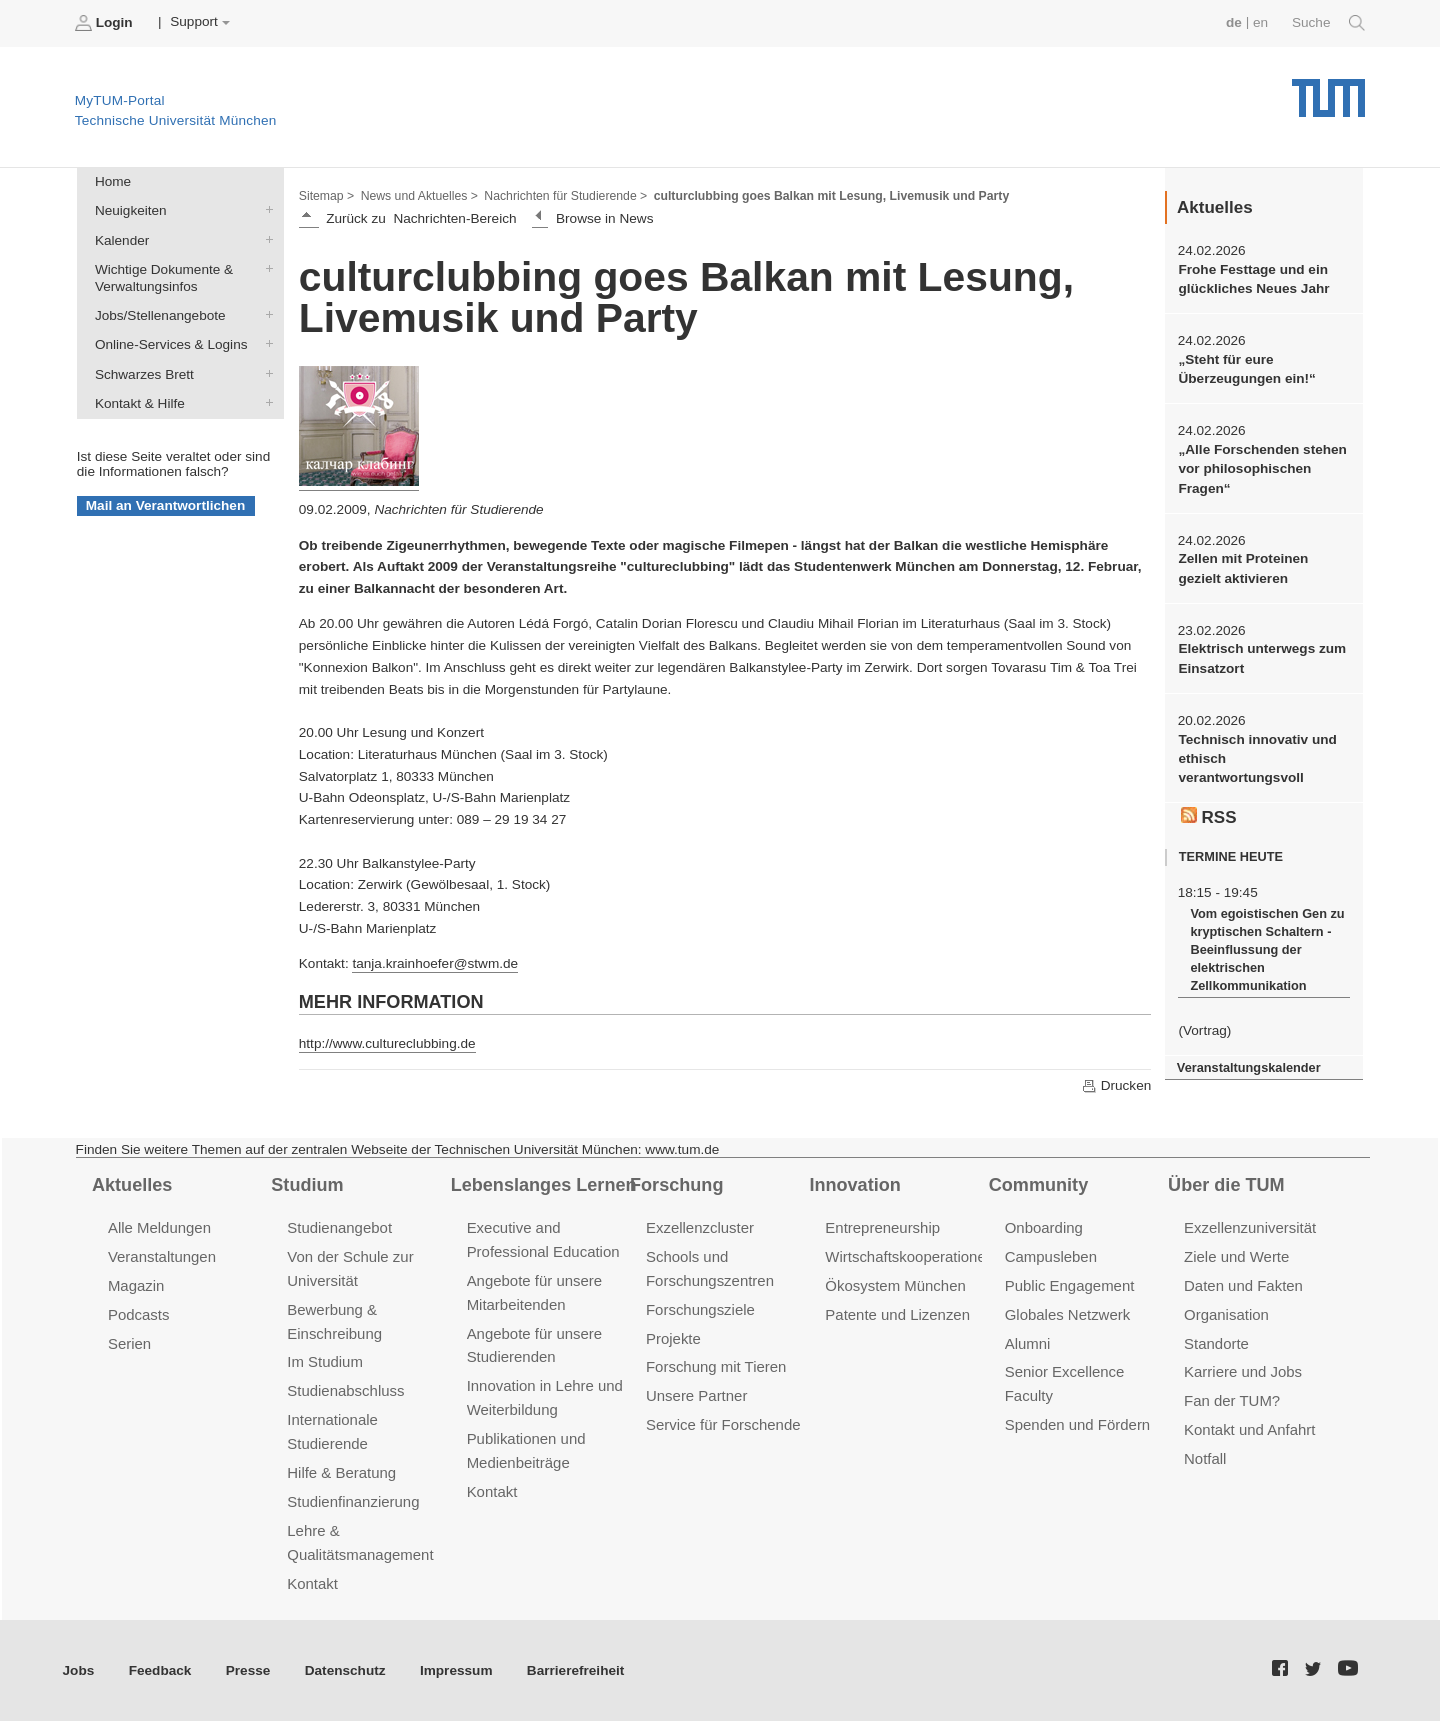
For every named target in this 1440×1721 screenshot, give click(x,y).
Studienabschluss (345, 1390)
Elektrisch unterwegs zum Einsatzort (1262, 658)
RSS (1209, 817)
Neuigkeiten (265, 210)
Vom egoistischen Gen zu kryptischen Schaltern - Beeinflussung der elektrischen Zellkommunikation (1267, 949)
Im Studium (325, 1361)
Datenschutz (345, 1670)
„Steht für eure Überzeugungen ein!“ (1246, 369)
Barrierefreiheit (575, 1670)
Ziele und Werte (1236, 1256)
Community (1038, 1185)
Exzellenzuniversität (1250, 1227)
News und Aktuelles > (419, 196)
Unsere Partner (696, 1395)
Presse (248, 1670)
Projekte (673, 1338)
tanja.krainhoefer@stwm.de (435, 963)
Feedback (160, 1670)
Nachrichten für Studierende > (565, 196)
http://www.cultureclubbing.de (387, 1043)
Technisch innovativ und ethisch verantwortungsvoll (1257, 759)
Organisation (1226, 1314)
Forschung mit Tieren (716, 1366)
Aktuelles (132, 1185)
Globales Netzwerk (1068, 1314)
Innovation (854, 1185)
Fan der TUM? (1232, 1400)
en (1260, 22)
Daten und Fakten (1243, 1285)
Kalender (265, 239)
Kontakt (312, 1583)
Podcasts (139, 1314)
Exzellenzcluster (700, 1227)
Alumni (1028, 1343)
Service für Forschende (723, 1424)
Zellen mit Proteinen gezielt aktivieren (1243, 568)
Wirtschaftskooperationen (909, 1256)
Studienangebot (339, 1227)
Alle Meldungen (159, 1227)
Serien (129, 1343)
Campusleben (1051, 1256)
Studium (307, 1185)
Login (106, 23)
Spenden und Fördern (1078, 1424)
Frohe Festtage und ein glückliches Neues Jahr (1253, 279)
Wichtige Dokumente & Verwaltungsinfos (265, 268)
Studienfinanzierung (353, 1501)
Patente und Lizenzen (897, 1314)
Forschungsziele (700, 1309)
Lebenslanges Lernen (544, 1185)
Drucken (1116, 1086)
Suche (1328, 23)
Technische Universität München (1328, 90)
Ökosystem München (895, 1285)
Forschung (676, 1185)
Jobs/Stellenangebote (265, 315)
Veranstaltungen (162, 1256)
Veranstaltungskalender (1249, 1067)
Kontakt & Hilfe (265, 402)
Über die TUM (1226, 1185)
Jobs (79, 1670)
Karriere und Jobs (1243, 1371)
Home (113, 181)
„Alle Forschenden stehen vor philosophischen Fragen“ (1262, 469)
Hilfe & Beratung (341, 1472)
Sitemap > (326, 196)
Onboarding (1044, 1227)
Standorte (1216, 1343)
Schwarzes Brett (265, 373)
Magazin (136, 1285)
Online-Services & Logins (265, 344)
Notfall (1205, 1458)
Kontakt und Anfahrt (1249, 1429)
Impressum (456, 1670)
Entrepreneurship (882, 1227)
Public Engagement (1070, 1285)
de (1234, 22)
